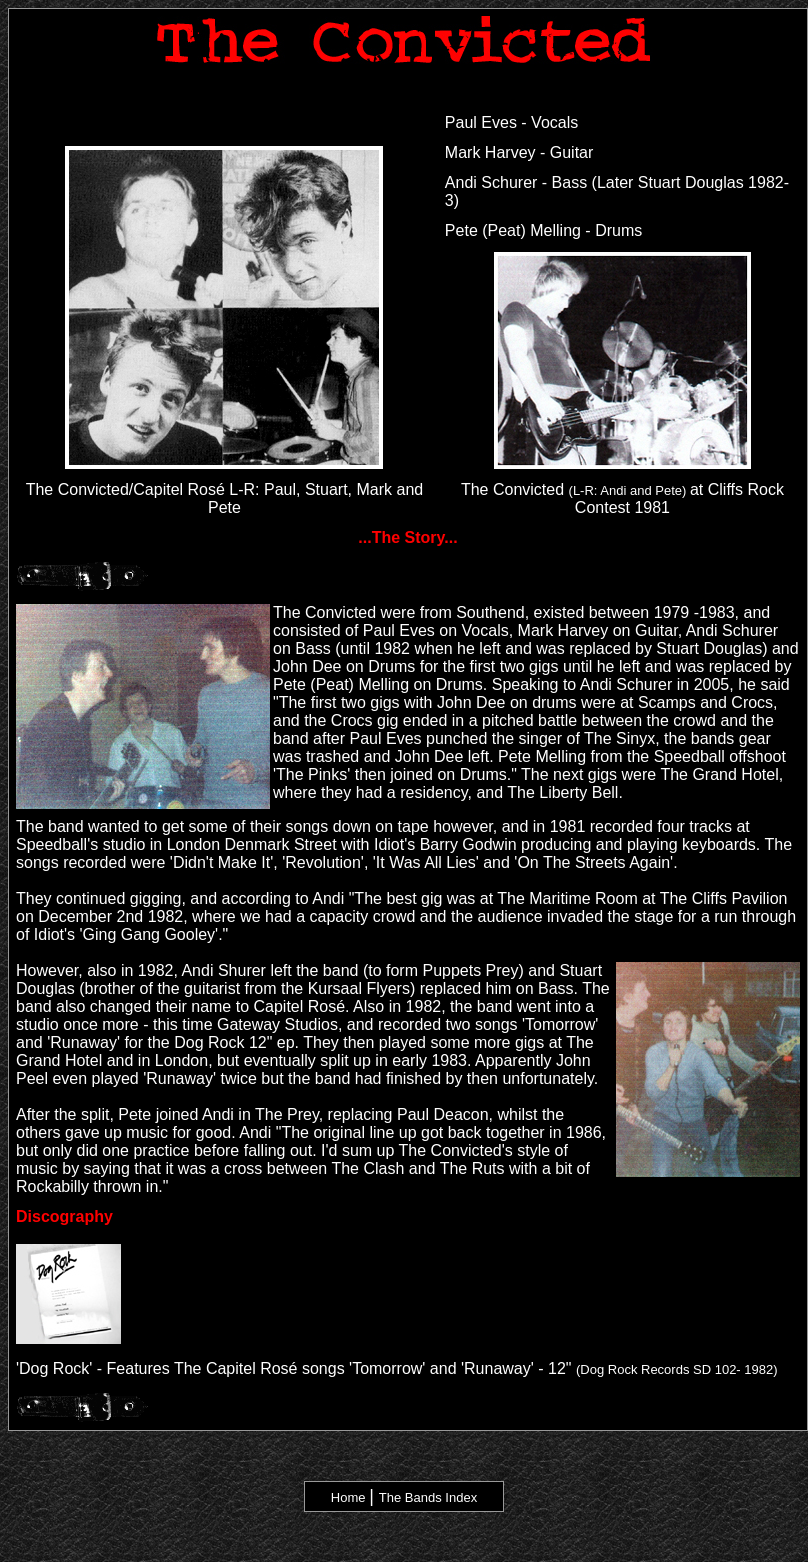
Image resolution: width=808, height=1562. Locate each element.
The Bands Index (428, 1497)
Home (348, 1497)
